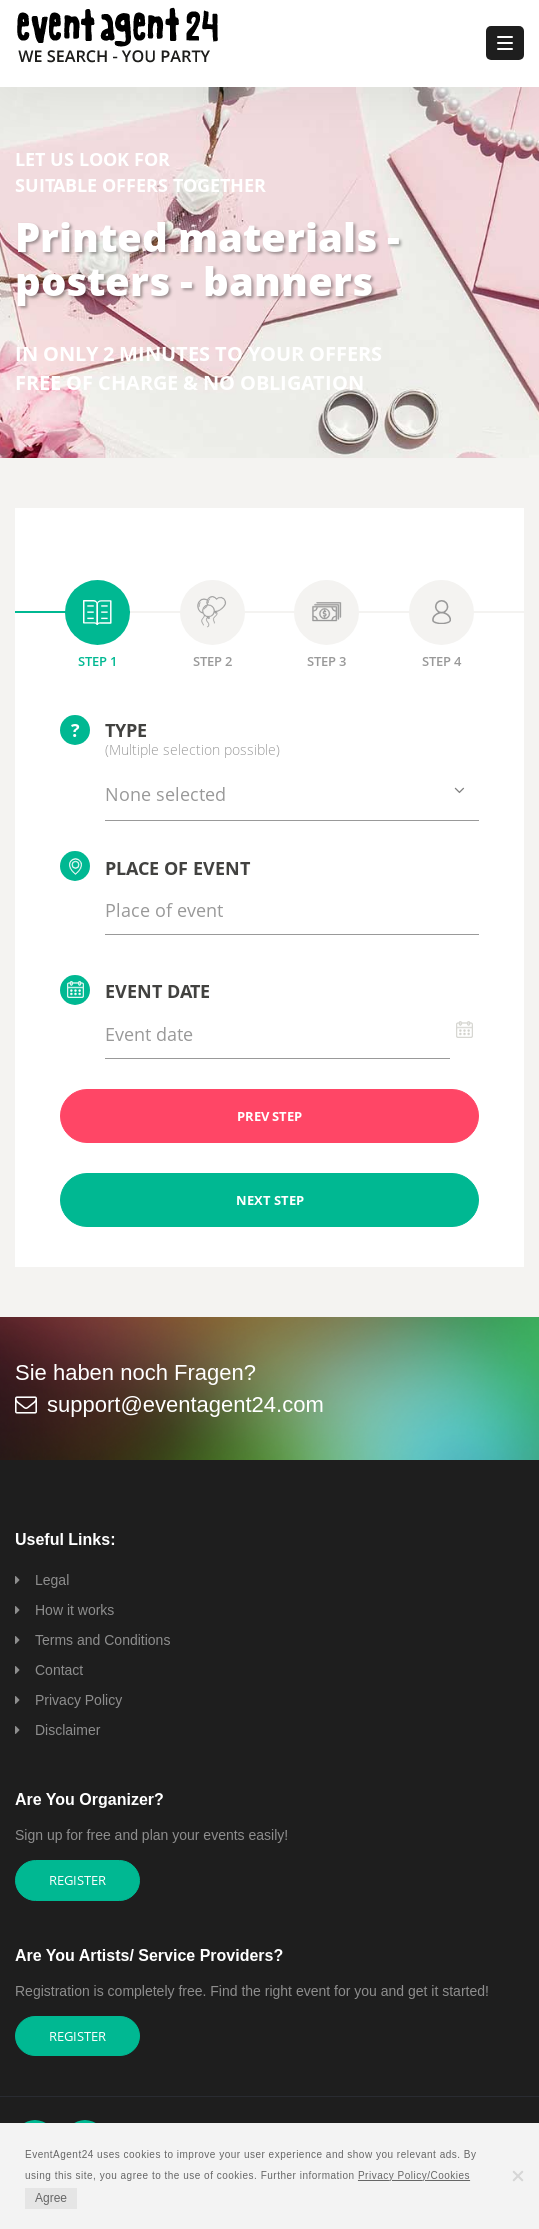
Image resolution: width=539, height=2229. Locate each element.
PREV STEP (269, 1116)
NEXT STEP (270, 1200)
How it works (74, 1610)
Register (77, 1880)
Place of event (155, 866)
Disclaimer (67, 1730)
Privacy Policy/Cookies (414, 2175)
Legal (52, 1580)
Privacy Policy (78, 1700)
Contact (59, 1670)
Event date (135, 990)
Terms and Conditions (102, 1640)
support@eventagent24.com (185, 1404)
